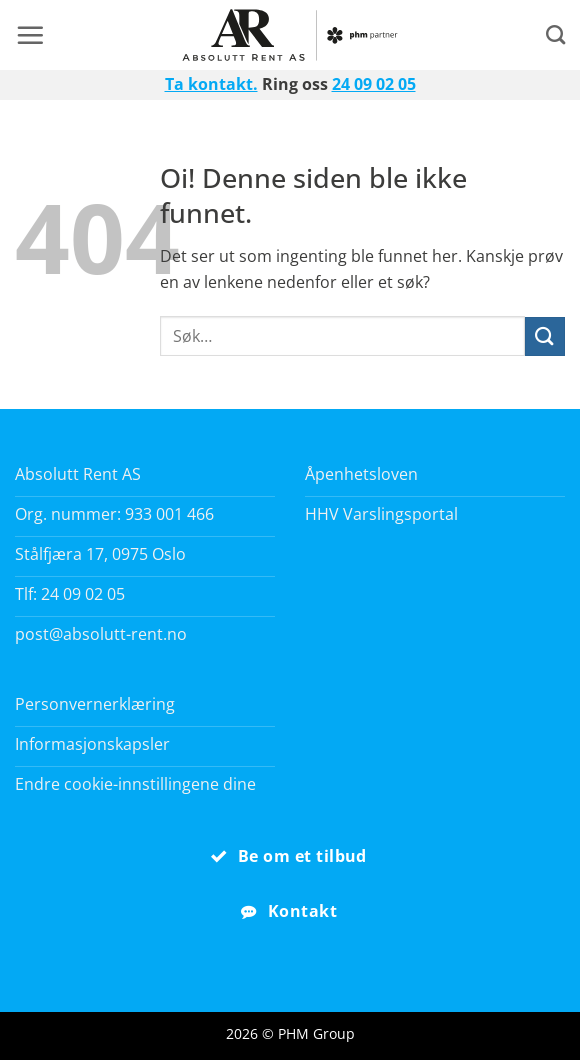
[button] (30, 35)
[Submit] (545, 336)
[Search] (555, 34)
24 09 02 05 (374, 84)
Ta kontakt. (211, 84)
